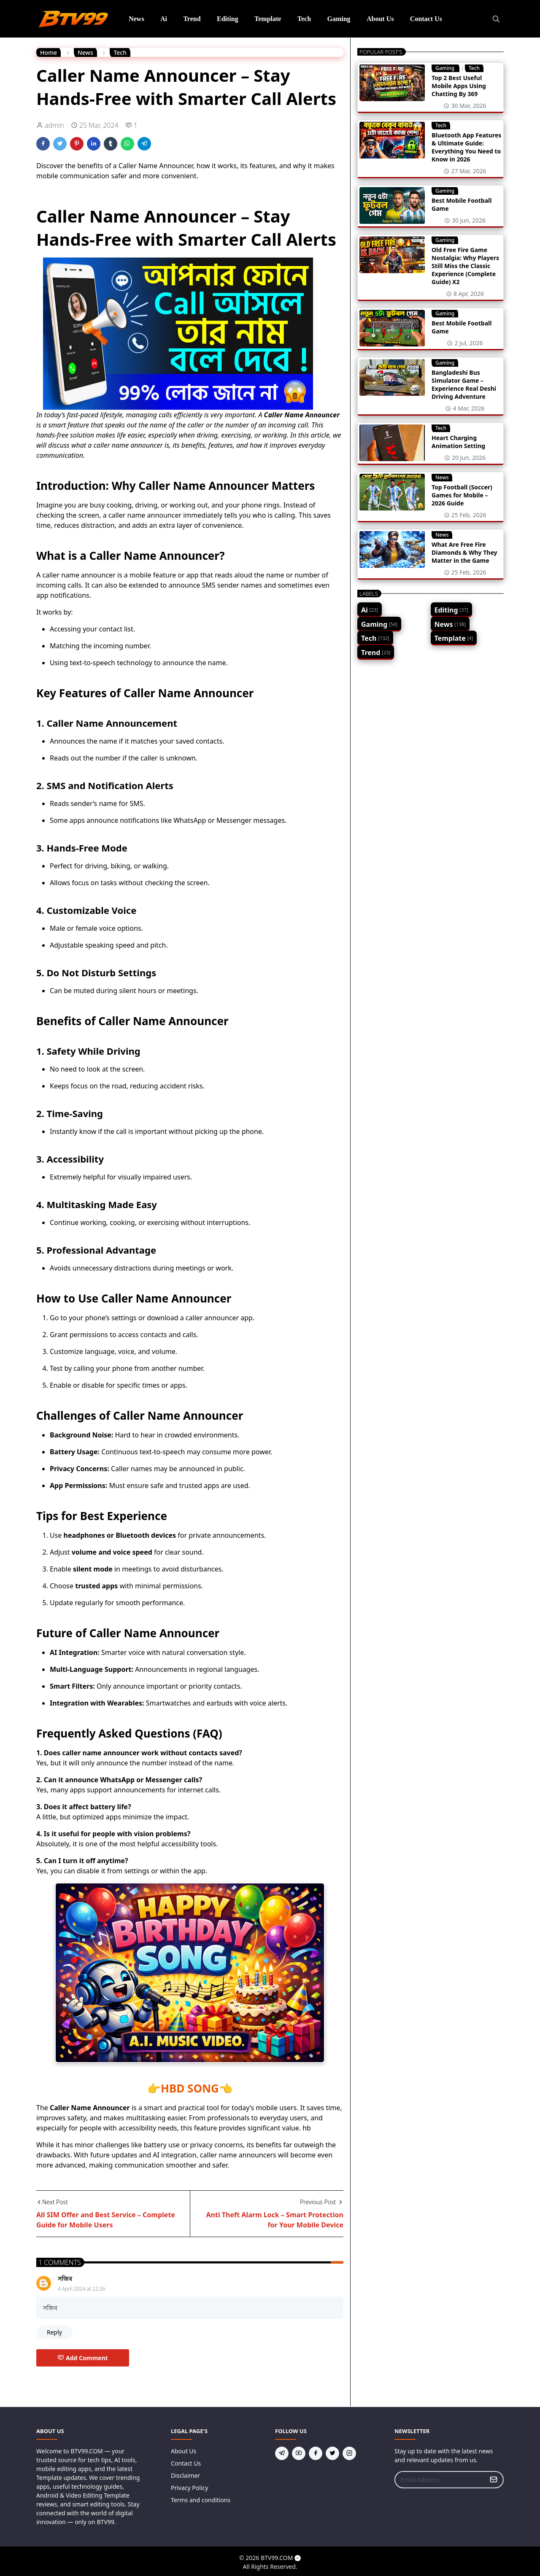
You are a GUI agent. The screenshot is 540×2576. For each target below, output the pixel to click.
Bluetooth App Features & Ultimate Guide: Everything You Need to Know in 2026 (466, 147)
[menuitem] (136, 19)
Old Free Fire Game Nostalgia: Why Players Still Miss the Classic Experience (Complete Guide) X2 (465, 266)
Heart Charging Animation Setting (458, 442)
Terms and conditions (200, 2500)
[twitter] (332, 2453)
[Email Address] (440, 2479)
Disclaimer (185, 2475)
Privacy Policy (189, 2488)
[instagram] (349, 2453)
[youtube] (298, 2453)
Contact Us (186, 2463)
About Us (183, 2451)
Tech (474, 68)
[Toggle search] (496, 19)
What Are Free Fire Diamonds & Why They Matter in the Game (464, 552)
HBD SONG (190, 2088)
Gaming (445, 68)
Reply (54, 2332)
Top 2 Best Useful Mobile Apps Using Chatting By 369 (459, 86)
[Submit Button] (493, 2479)
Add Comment (82, 2358)
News (441, 477)
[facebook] (315, 2453)
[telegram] (282, 2453)
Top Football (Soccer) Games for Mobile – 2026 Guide (462, 495)
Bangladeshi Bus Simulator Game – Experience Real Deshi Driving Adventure (464, 384)
